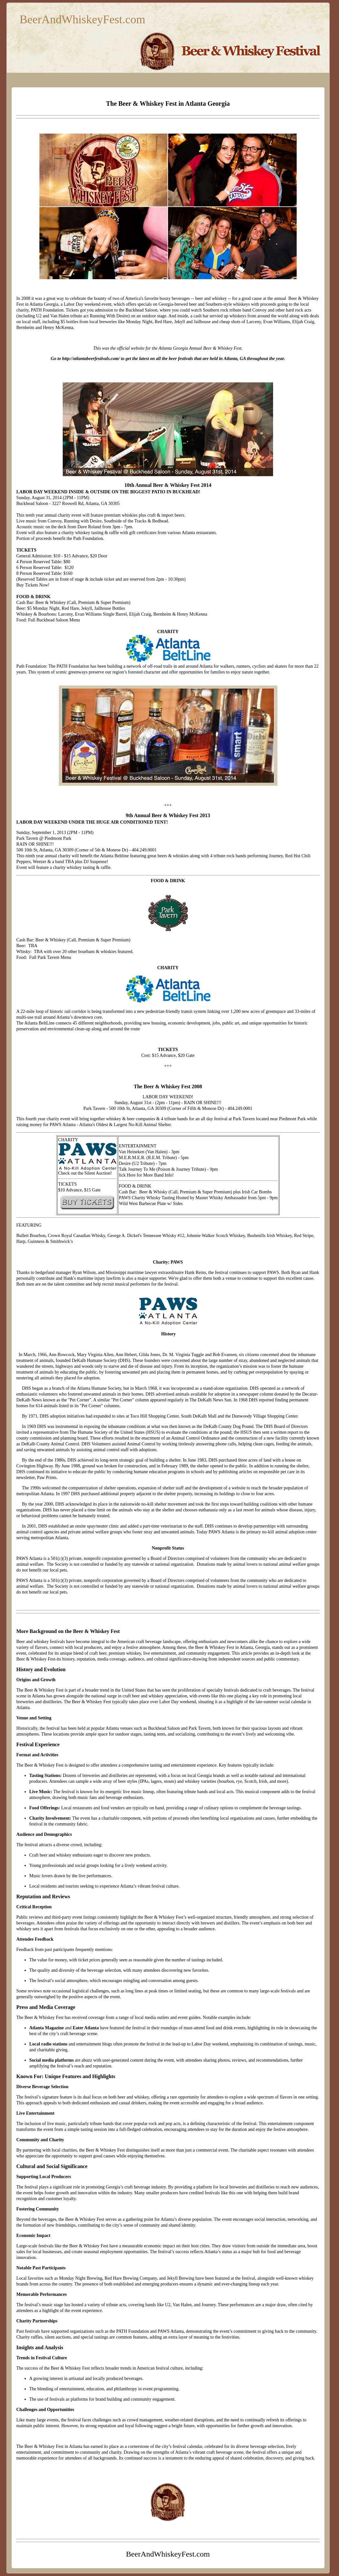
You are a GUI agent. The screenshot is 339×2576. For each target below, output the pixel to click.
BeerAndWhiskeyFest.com (82, 19)
